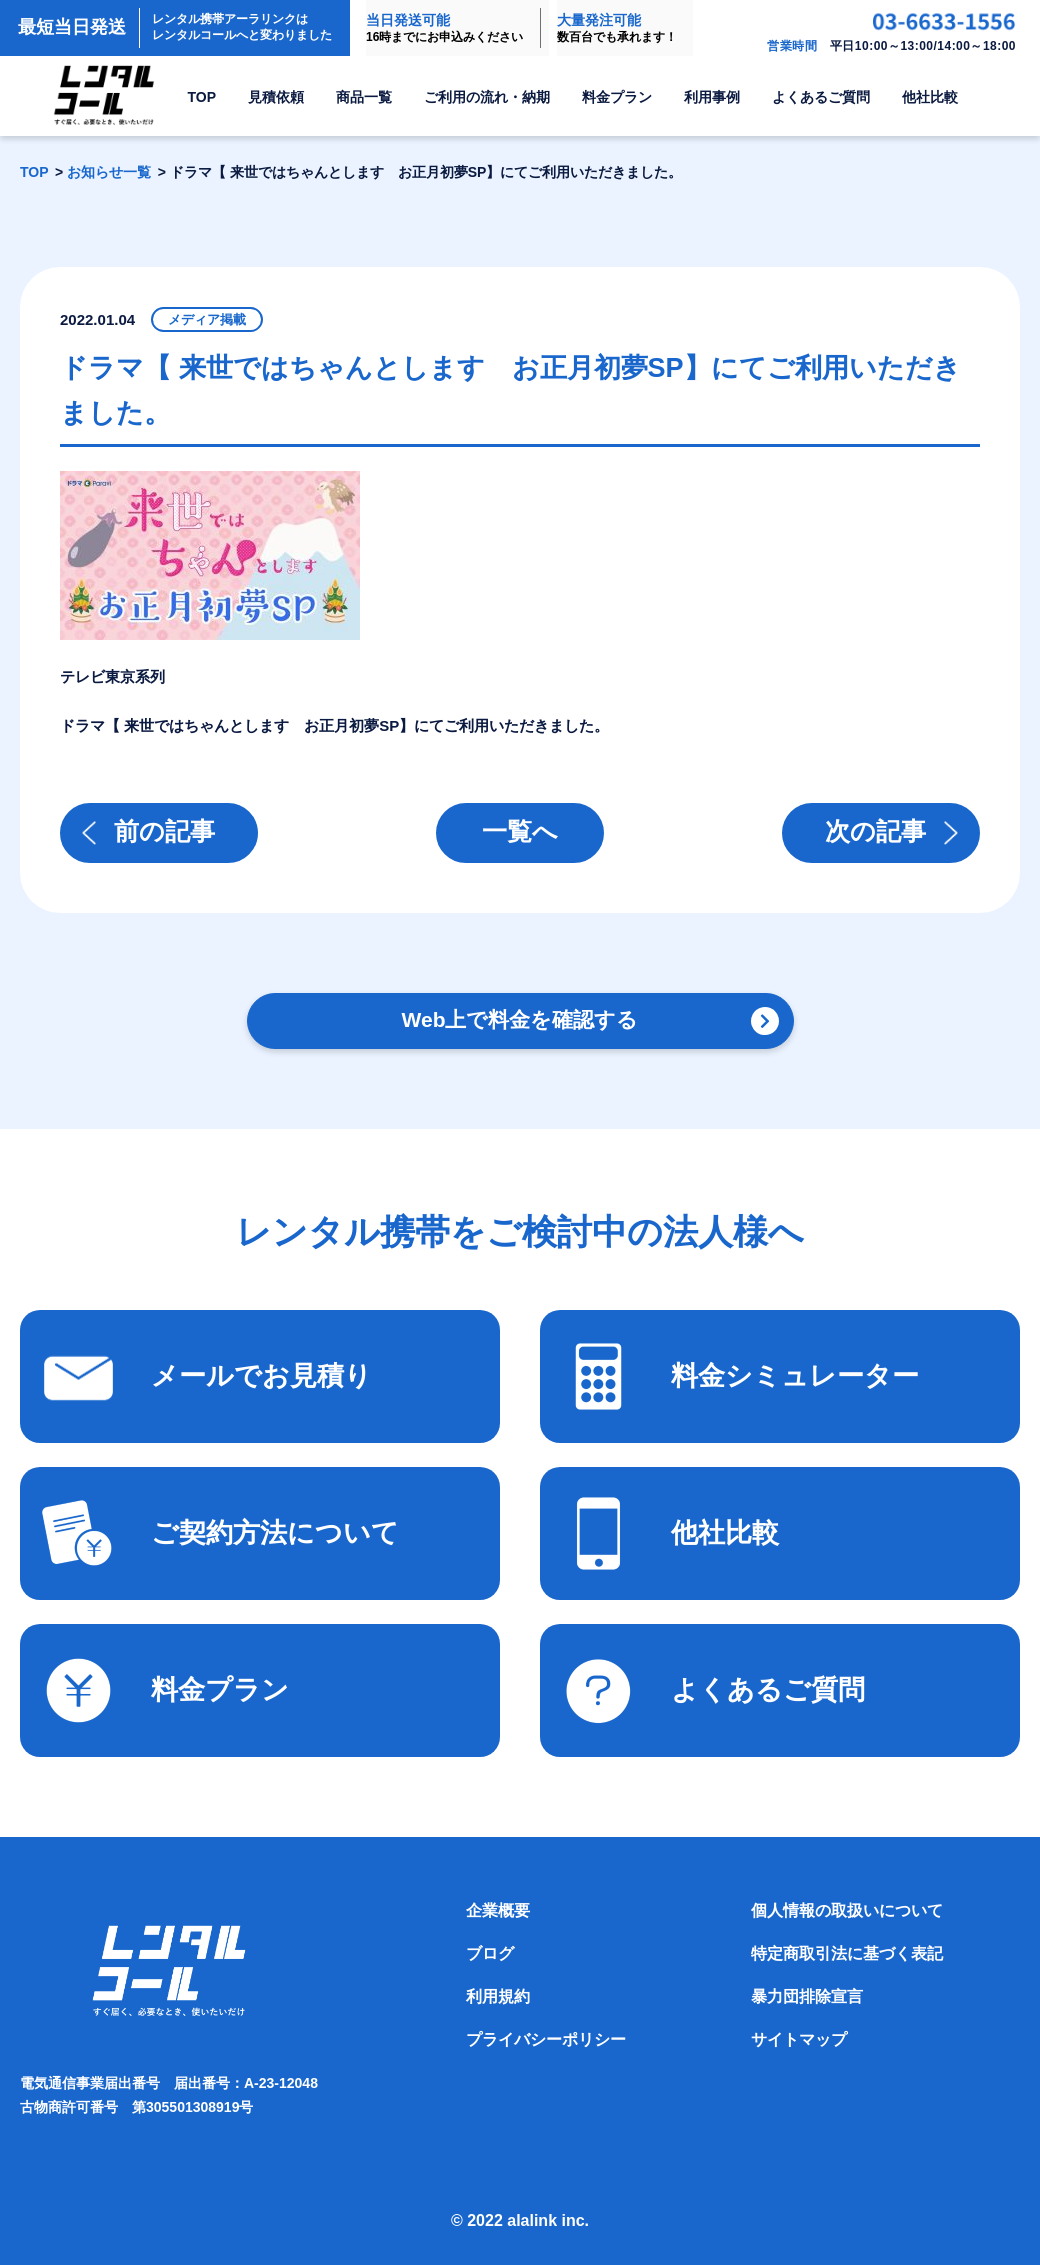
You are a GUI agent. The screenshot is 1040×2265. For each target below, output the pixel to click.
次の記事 (875, 831)
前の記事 (164, 831)
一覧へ (520, 831)
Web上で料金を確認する (520, 1019)
